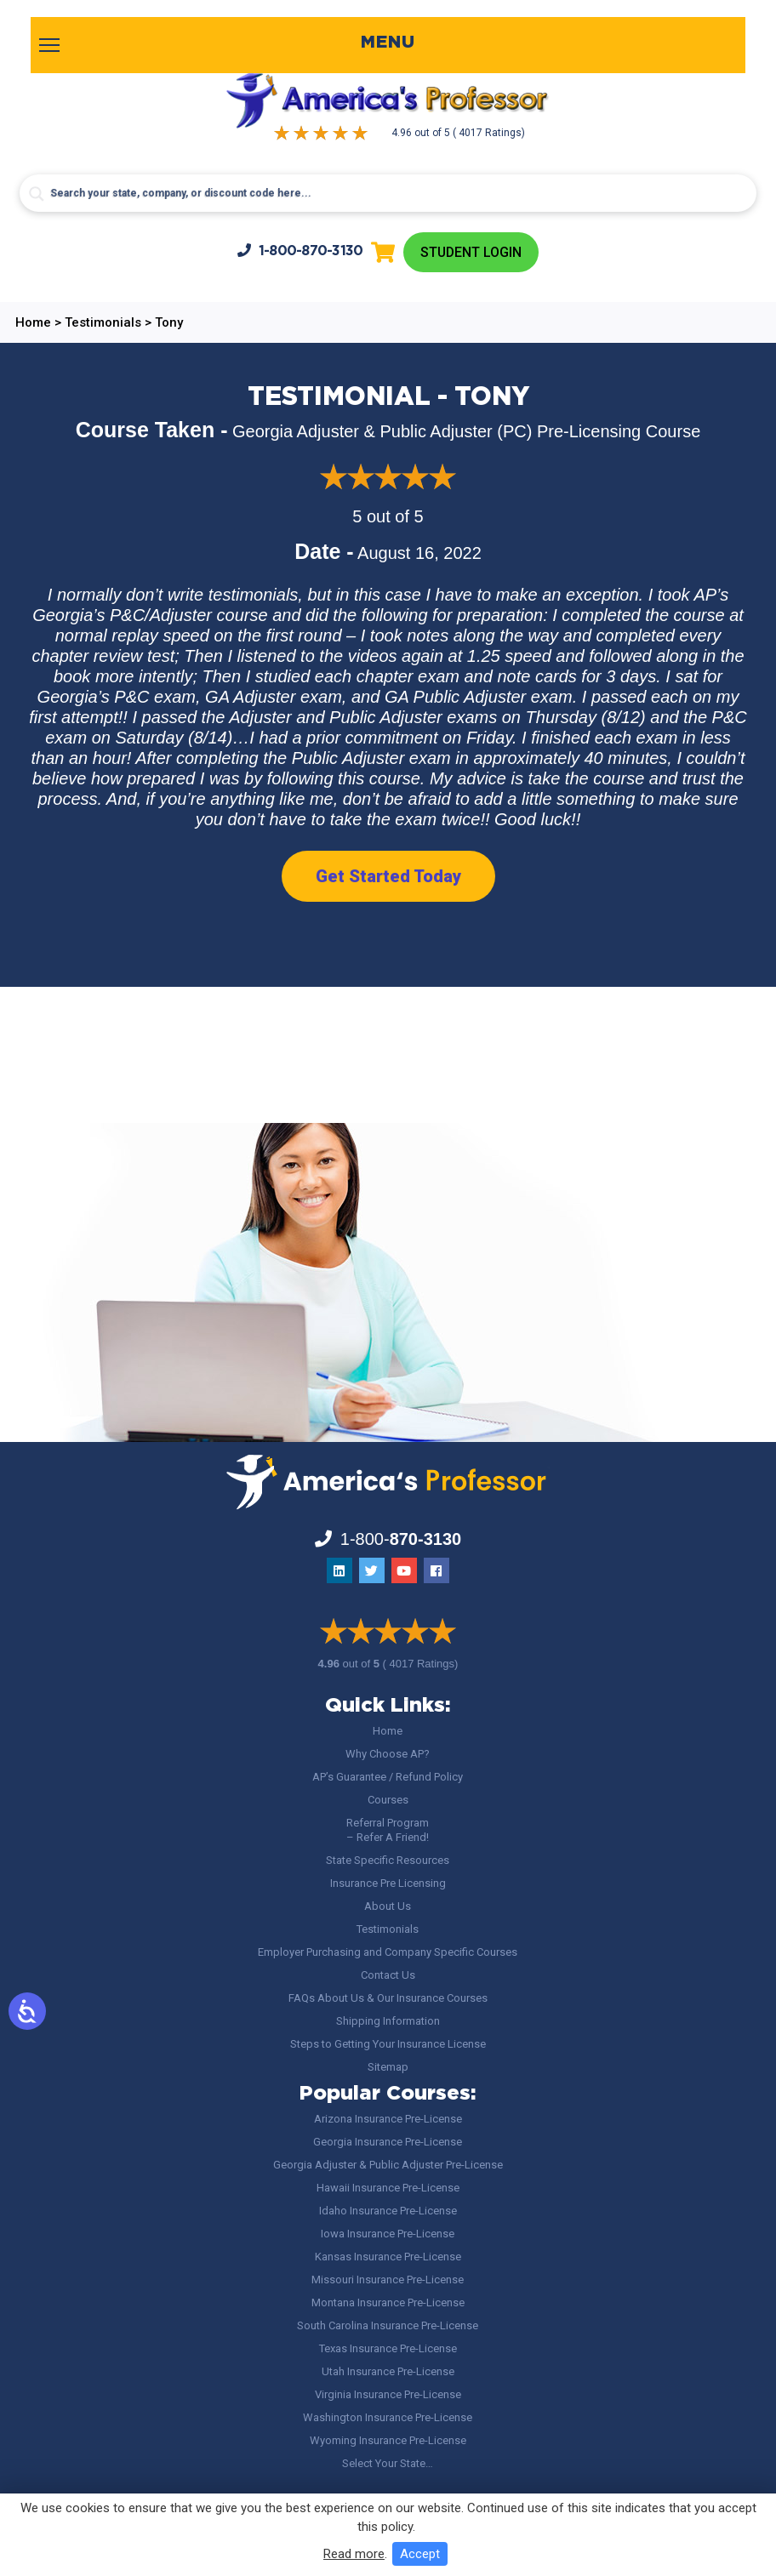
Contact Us (388, 1975)
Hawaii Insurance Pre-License (388, 2187)
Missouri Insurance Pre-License (387, 2279)
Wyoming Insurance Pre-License (388, 2440)
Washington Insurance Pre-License (387, 2417)
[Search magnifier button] (36, 194)
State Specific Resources (387, 1860)
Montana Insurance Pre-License (388, 2302)
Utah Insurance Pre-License (388, 2371)
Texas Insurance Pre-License (388, 2348)
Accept (420, 2554)
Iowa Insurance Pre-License (387, 2233)
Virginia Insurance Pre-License (388, 2394)
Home (387, 1730)
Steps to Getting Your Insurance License (388, 2043)
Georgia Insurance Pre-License (387, 2141)
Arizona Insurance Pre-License (388, 2118)
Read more (354, 2554)
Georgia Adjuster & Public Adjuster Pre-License (388, 2164)
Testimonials (388, 1929)
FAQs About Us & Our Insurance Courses (388, 1998)
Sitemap (388, 2066)
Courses (388, 1799)
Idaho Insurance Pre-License (388, 2210)
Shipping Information (388, 2021)
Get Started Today (388, 876)
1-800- (299, 250)
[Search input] (388, 193)
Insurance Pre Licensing (388, 1883)
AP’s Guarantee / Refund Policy (387, 1776)
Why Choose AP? (387, 1753)
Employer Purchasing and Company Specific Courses (387, 1952)
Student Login (470, 252)
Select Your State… (387, 2463)
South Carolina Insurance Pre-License (387, 2325)
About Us (387, 1906)
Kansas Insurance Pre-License (388, 2256)
